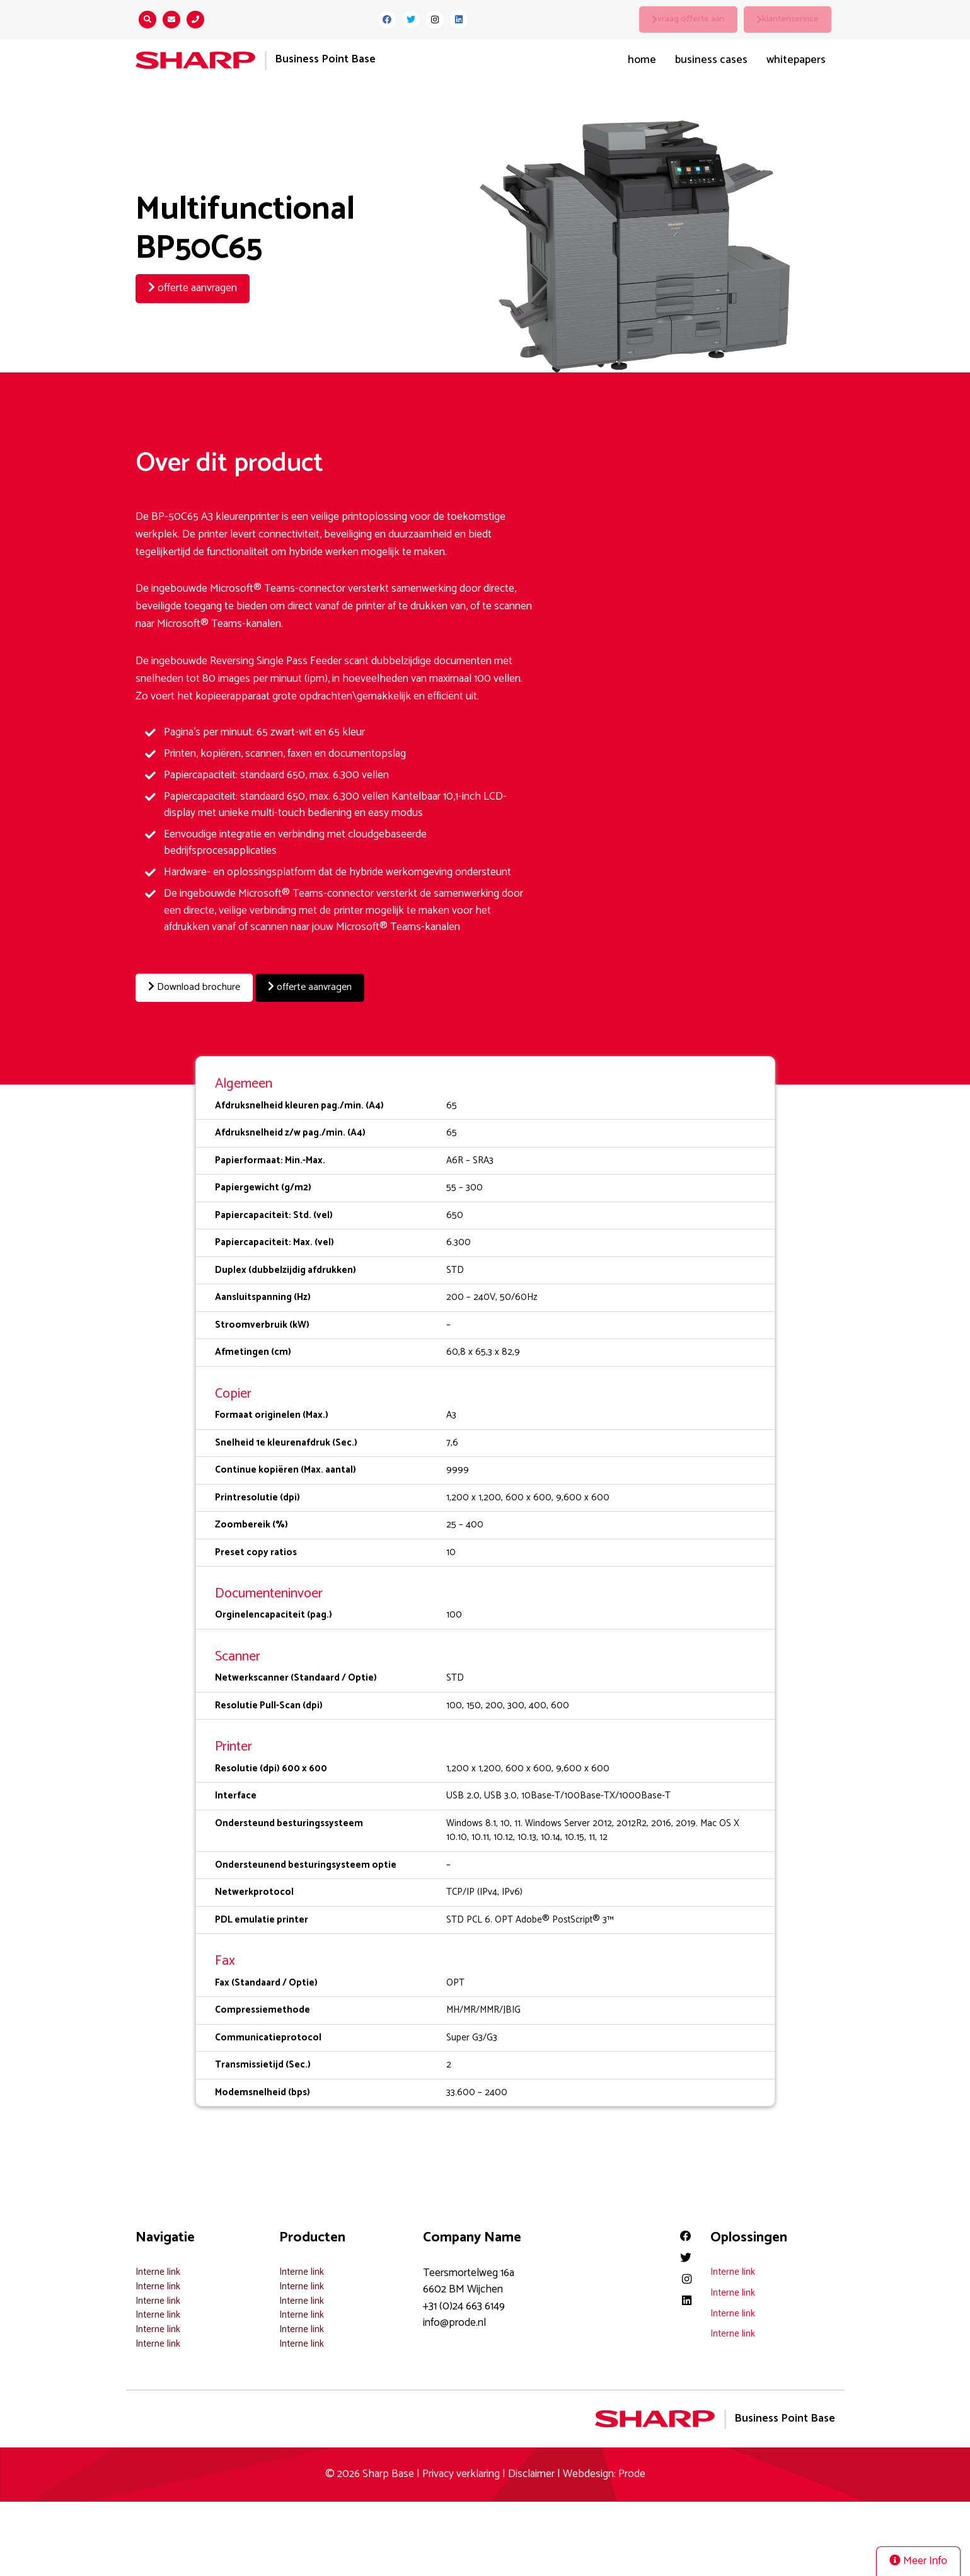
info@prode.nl (454, 2322)
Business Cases (711, 60)
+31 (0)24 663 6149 (464, 2305)
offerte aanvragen (192, 288)
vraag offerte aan (692, 18)
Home (642, 60)
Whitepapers (796, 60)
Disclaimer (531, 2473)
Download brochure (198, 988)
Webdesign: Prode (604, 2473)
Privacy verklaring (461, 2473)
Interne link (158, 2271)
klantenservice (791, 18)
